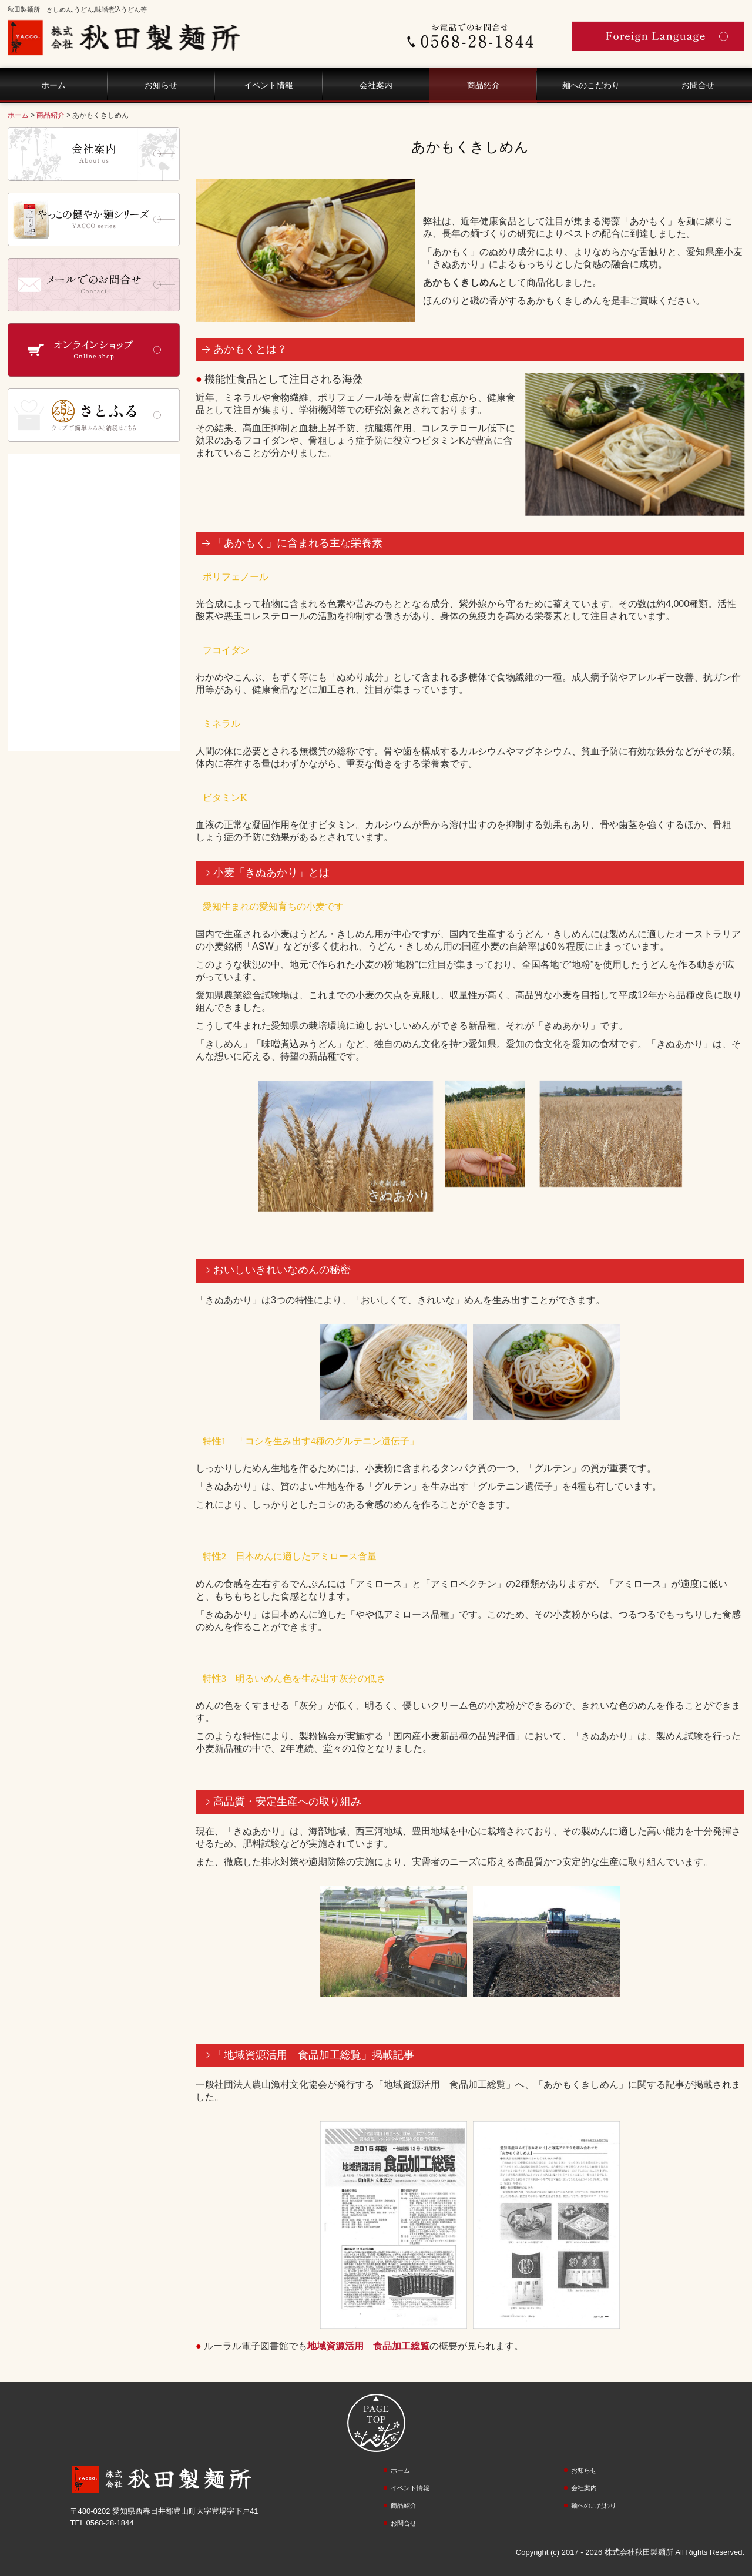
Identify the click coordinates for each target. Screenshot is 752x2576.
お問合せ (698, 85)
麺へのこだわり (591, 85)
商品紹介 (483, 85)
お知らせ (161, 85)
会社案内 (376, 85)
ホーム (53, 85)
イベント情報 (268, 85)
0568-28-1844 (110, 2522)
